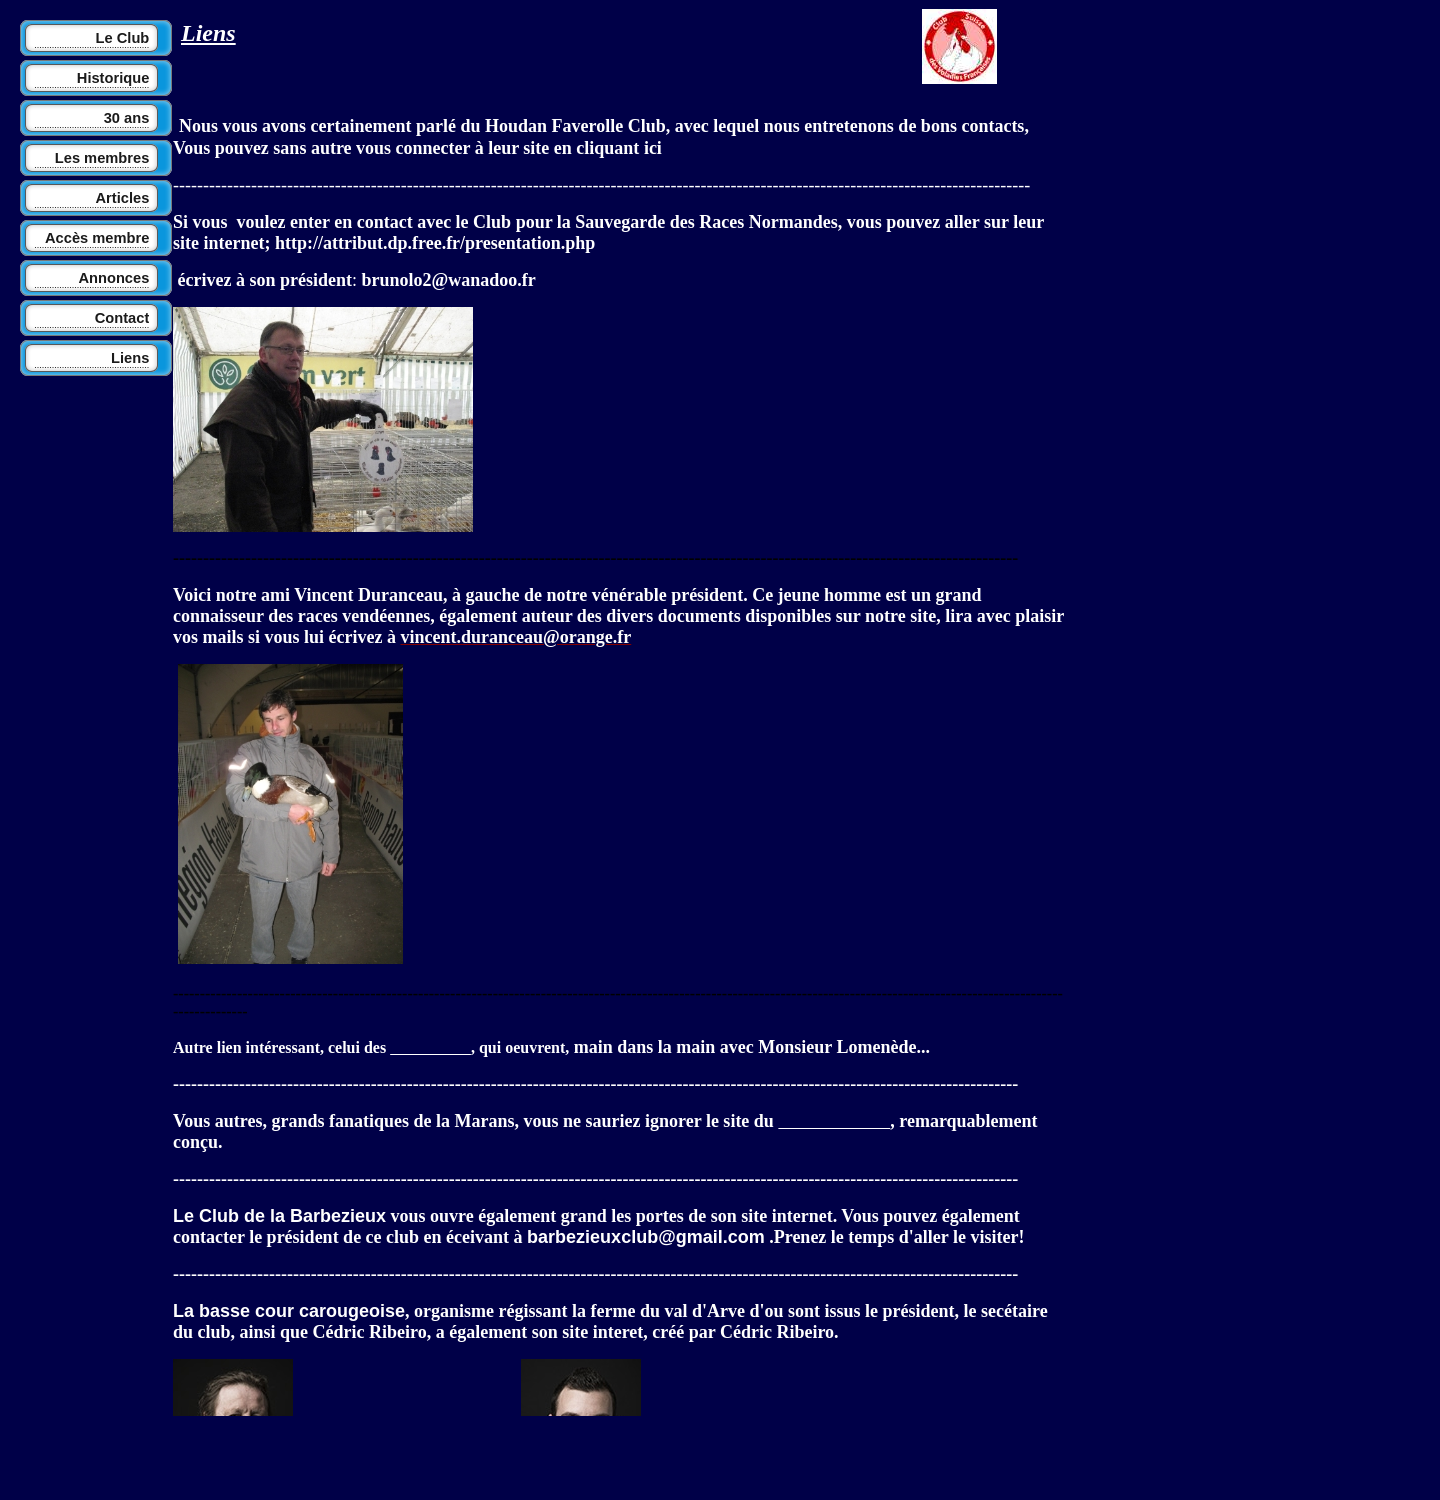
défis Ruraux (430, 1048)
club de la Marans (834, 1122)
